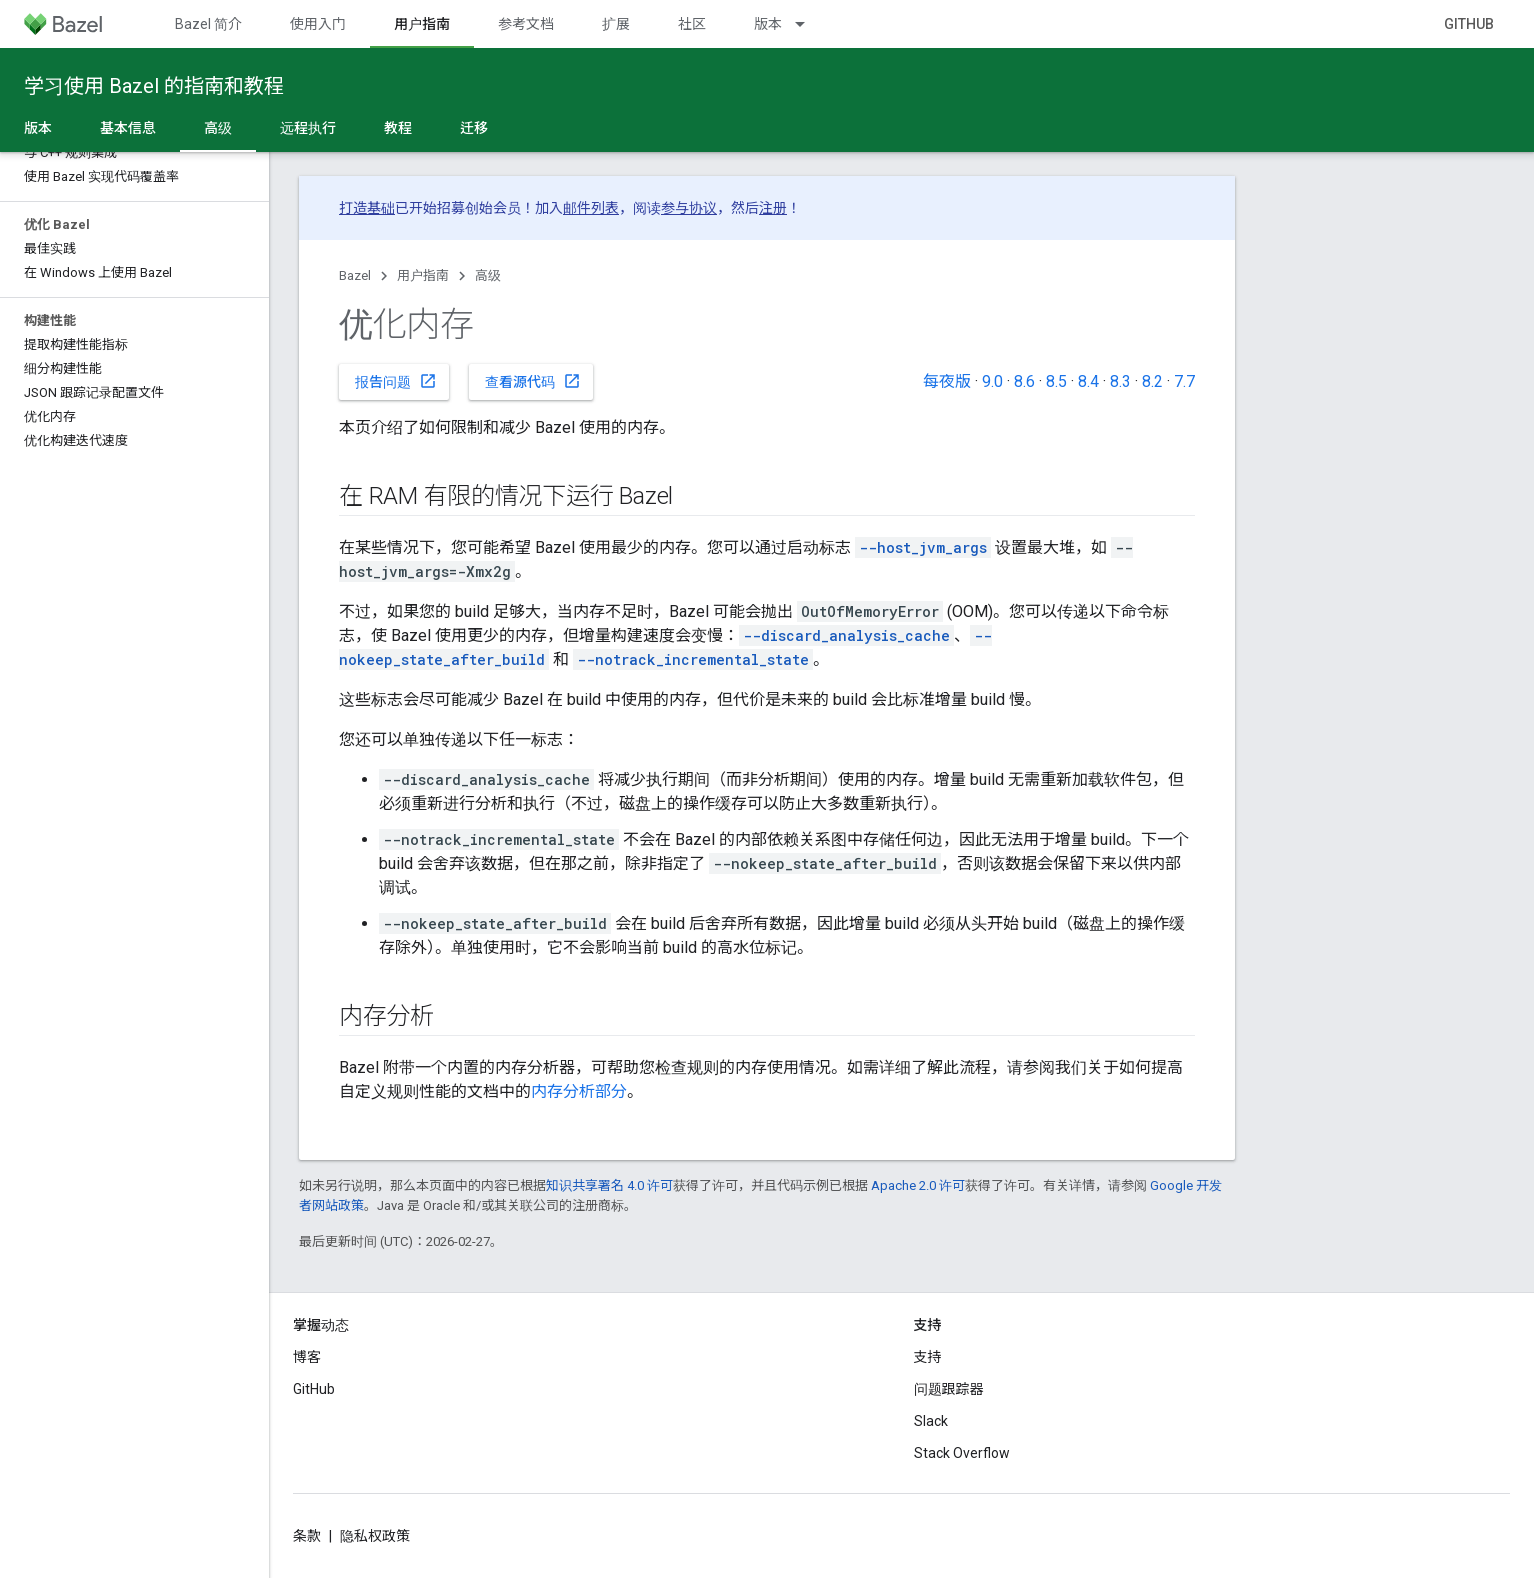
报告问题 (396, 381)
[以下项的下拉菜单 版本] (809, 24)
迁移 (474, 128)
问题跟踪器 (949, 1389)
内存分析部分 (579, 1091)
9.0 (992, 381)
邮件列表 (591, 208)
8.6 (1024, 381)
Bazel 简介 (208, 24)
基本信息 (128, 128)
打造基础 (367, 208)
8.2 (1152, 381)
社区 (692, 24)
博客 (307, 1357)
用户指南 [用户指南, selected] (422, 24)
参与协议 (689, 208)
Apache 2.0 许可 (918, 1185)
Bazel (355, 275)
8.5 (1056, 381)
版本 (768, 24)
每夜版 (947, 381)
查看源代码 (533, 381)
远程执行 (308, 128)
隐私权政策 (375, 1536)
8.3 (1120, 381)
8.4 (1088, 381)
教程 (398, 128)
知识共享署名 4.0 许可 (609, 1185)
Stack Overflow (962, 1453)
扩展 (616, 24)
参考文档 (526, 24)
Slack (931, 1421)
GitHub (1469, 24)
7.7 (1184, 381)
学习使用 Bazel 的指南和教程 (154, 86)
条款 (307, 1536)
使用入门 (318, 24)
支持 (928, 1357)
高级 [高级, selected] (218, 128)
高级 (488, 275)
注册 (773, 208)
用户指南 (423, 275)
